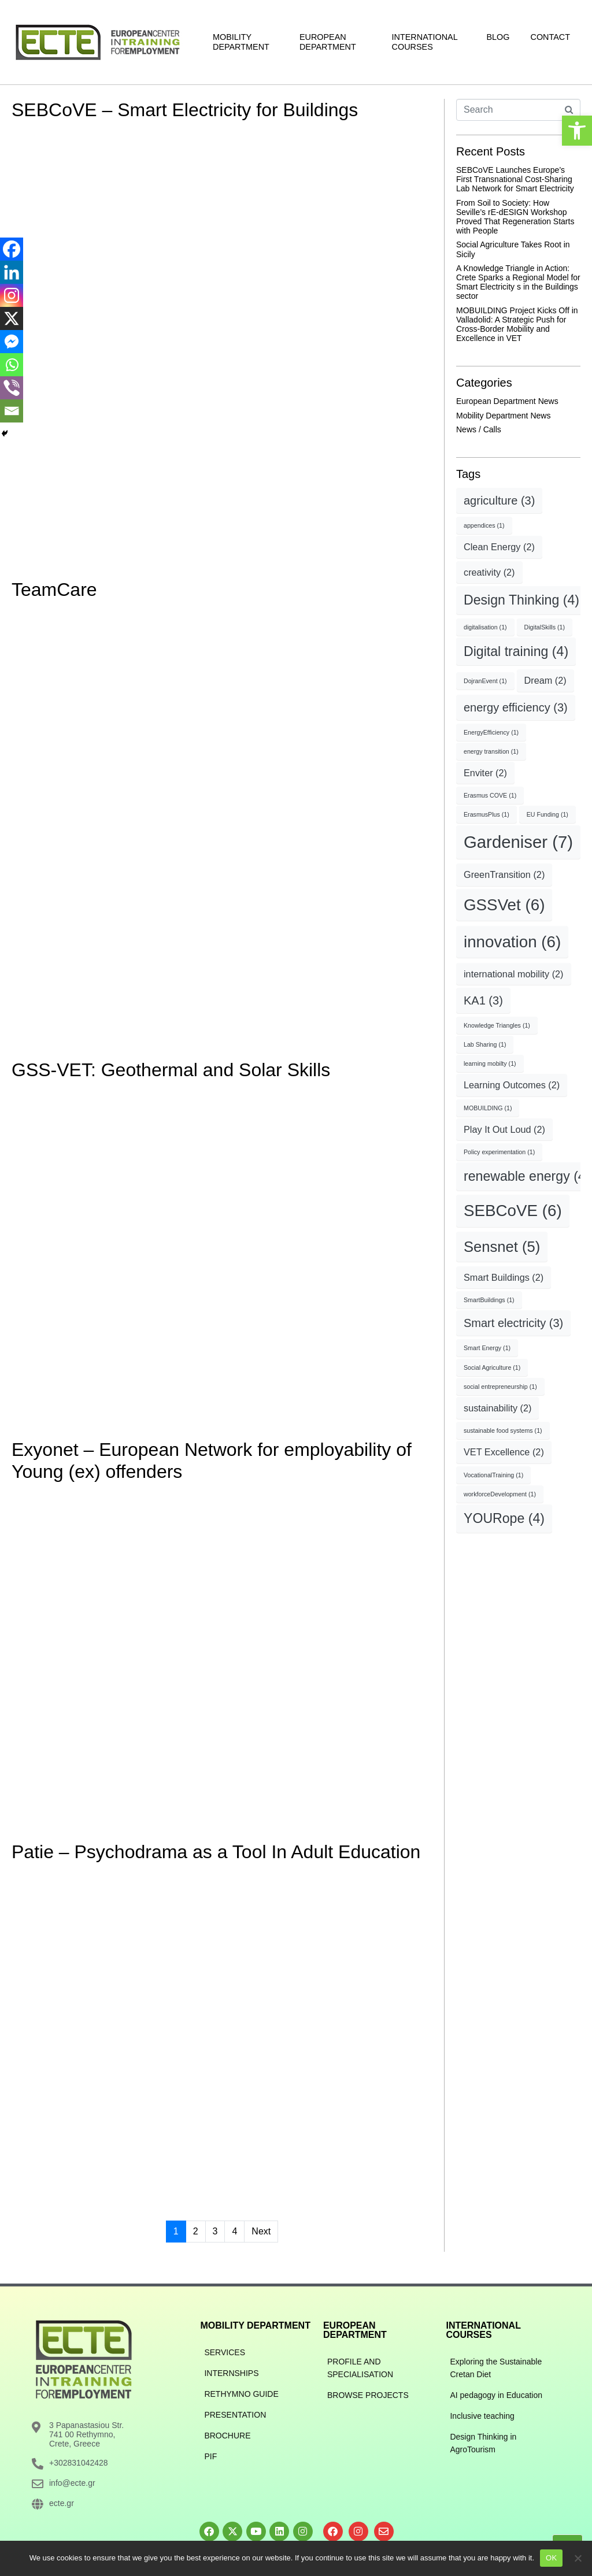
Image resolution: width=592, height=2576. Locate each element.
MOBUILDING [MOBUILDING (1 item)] (488, 1107)
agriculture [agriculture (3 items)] (499, 500)
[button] (577, 131)
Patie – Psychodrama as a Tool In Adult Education (216, 1851)
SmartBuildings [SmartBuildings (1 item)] (489, 1299)
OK (551, 2557)
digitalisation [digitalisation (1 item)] (485, 627)
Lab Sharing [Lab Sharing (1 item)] (485, 1044)
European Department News (507, 401)
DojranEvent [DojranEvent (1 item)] (485, 680)
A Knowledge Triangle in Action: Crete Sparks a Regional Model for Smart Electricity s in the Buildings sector (518, 282)
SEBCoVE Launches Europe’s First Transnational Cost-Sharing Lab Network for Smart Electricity (515, 179)
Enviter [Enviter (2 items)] (485, 773)
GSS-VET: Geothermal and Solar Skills (171, 1069)
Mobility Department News (503, 415)
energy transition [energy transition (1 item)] (491, 751)
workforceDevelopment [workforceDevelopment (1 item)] (500, 1494)
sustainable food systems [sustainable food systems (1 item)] (503, 1430)
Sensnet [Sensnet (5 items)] (502, 1247)
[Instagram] (11, 295)
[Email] (11, 410)
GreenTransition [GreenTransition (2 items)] (504, 874)
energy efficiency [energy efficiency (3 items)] (516, 707)
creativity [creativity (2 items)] (489, 572)
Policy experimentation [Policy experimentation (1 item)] (499, 1151)
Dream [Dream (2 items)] (545, 680)
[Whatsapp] (11, 364)
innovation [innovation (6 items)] (512, 942)
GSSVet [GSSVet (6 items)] (504, 905)
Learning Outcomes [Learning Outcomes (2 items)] (512, 1085)
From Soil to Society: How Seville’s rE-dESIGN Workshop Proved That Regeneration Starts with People (515, 216)
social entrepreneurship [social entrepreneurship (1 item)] (500, 1386)
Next (261, 2231)
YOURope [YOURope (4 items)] (504, 1518)
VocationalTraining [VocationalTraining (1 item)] (493, 1475)
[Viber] (11, 387)
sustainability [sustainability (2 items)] (497, 1408)
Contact (550, 37)
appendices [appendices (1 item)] (484, 525)
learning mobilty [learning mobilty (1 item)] (490, 1063)
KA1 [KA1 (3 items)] (483, 1000)
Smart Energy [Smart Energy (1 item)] (487, 1347)
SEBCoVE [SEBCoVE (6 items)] (513, 1211)
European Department (327, 41)
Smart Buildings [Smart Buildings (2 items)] (503, 1277)
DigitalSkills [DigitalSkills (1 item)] (544, 627)
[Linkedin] (11, 272)
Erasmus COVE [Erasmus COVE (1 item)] (490, 795)
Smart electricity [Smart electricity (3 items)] (513, 1323)
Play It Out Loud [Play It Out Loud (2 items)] (504, 1129)
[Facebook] (11, 249)
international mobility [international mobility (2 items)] (514, 974)
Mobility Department (241, 41)
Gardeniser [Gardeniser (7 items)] (518, 841)
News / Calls (478, 429)
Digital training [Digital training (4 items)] (516, 651)
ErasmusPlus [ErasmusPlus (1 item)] (486, 814)
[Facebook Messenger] (11, 341)
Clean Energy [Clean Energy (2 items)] (499, 547)
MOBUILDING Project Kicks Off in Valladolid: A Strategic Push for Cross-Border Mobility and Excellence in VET (517, 324)
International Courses (425, 41)
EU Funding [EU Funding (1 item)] (547, 814)
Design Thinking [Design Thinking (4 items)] (521, 599)
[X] (11, 318)
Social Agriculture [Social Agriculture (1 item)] (492, 1367)
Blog (498, 37)
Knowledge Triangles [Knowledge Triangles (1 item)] (497, 1025)
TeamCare (54, 589)
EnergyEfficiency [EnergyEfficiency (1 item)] (491, 732)
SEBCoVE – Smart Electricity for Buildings (185, 109)
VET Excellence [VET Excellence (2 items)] (504, 1452)
